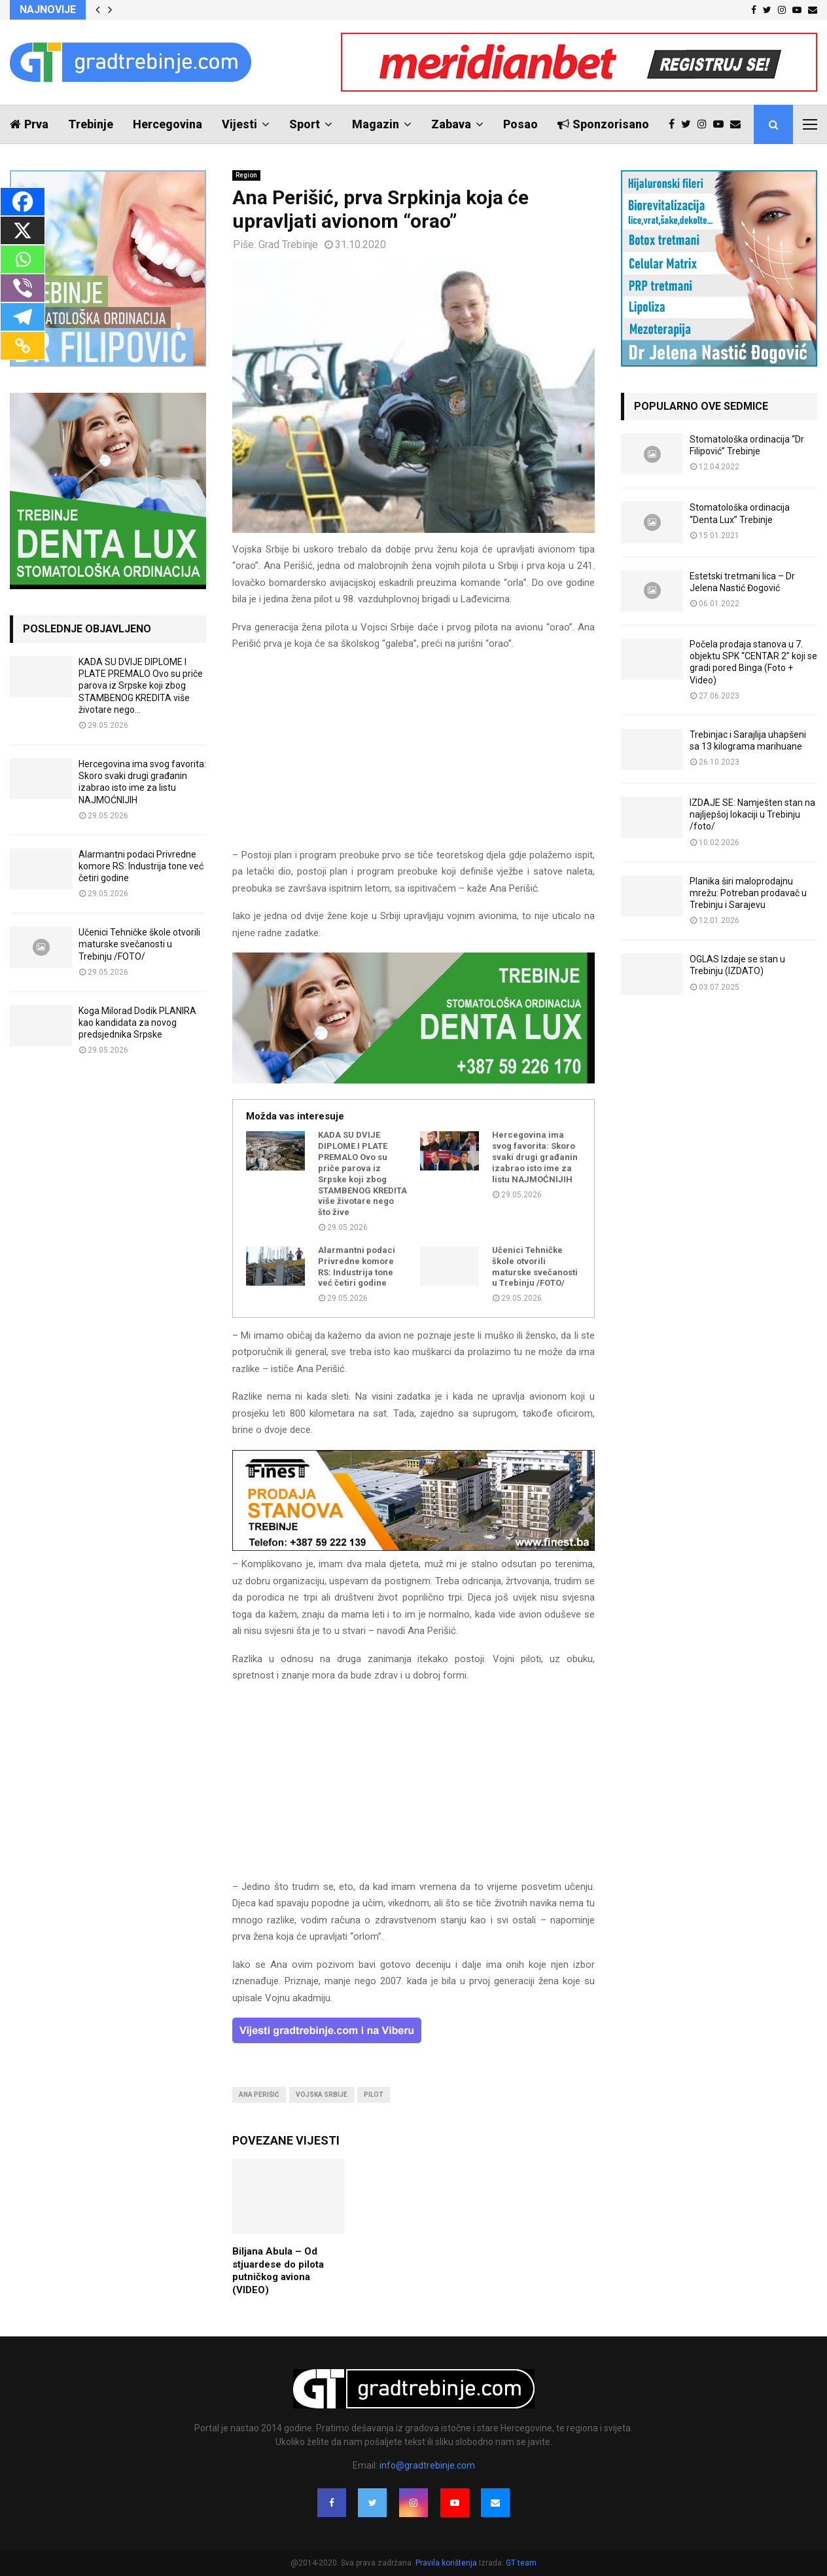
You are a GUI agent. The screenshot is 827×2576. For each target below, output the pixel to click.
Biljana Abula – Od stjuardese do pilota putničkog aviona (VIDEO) (278, 2270)
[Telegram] (22, 316)
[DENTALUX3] (413, 1080)
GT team (521, 2562)
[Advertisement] (413, 755)
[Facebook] (22, 201)
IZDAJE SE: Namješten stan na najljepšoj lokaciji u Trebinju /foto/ (752, 814)
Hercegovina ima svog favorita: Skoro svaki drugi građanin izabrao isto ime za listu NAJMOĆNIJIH (535, 1157)
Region (246, 175)
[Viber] (22, 288)
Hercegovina (167, 124)
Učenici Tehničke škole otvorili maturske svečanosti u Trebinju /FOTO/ (535, 1266)
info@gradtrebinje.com (427, 2465)
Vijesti (239, 124)
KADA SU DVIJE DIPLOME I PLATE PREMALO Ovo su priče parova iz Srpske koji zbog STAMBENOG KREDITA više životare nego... (141, 686)
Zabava (451, 124)
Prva (29, 124)
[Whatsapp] (22, 259)
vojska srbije (321, 2094)
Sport (304, 124)
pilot (373, 2094)
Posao (520, 124)
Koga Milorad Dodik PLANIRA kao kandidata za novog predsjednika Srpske (137, 1023)
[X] (22, 230)
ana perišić (259, 2094)
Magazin (375, 124)
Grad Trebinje (288, 244)
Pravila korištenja (447, 2562)
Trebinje (90, 124)
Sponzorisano (603, 124)
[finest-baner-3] (413, 1547)
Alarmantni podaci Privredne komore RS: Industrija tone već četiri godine (356, 1266)
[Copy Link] (22, 345)
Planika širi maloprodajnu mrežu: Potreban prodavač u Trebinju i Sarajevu (748, 893)
